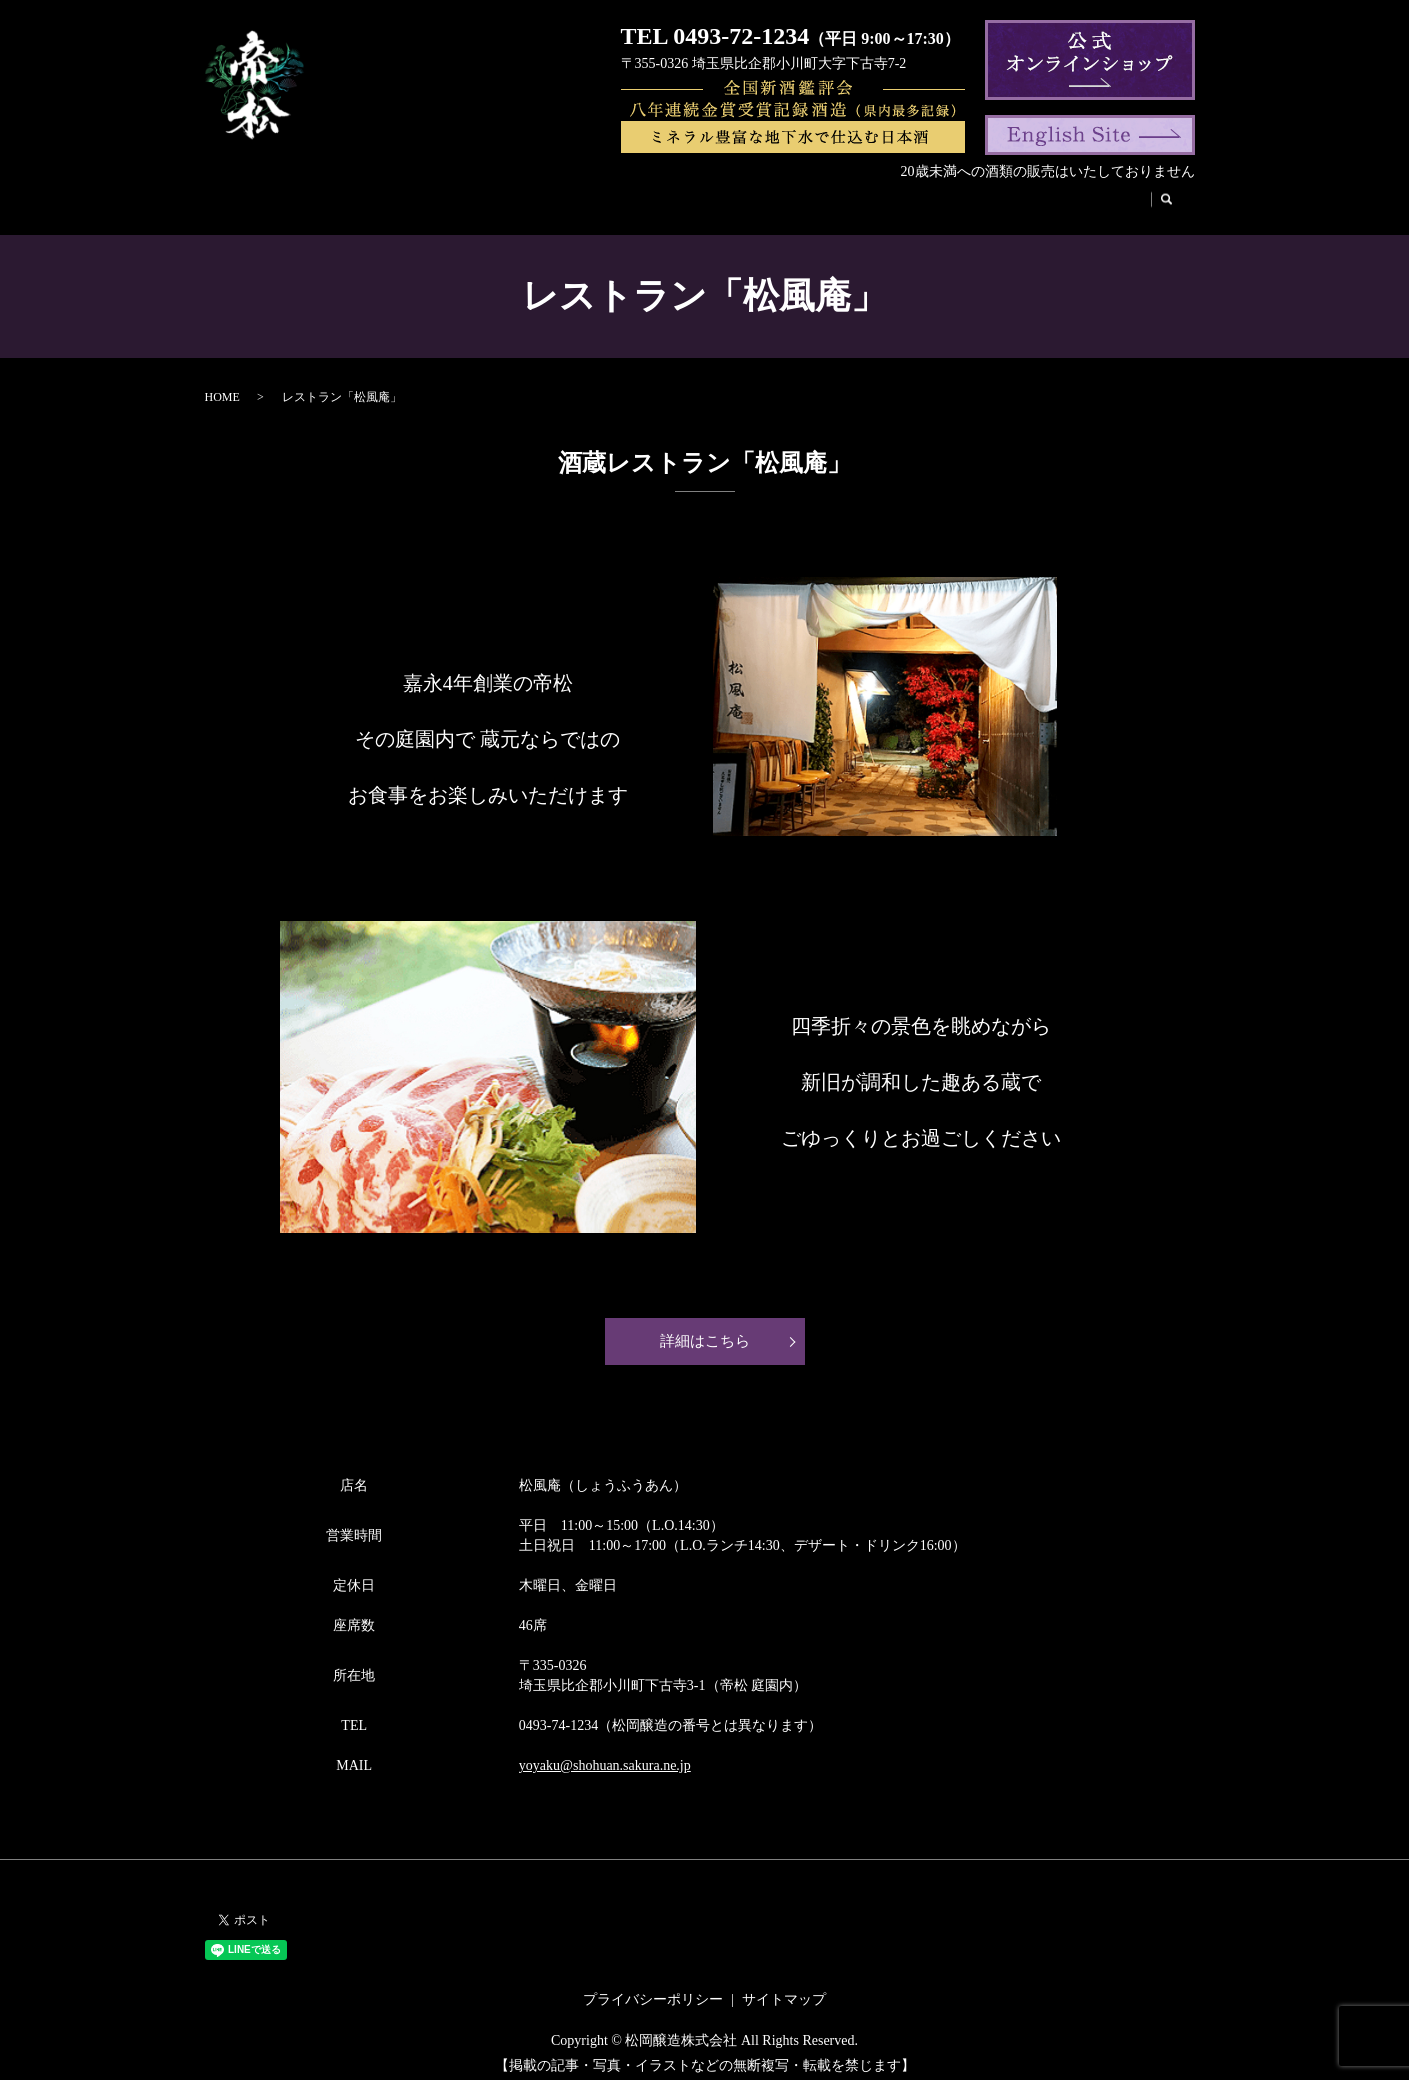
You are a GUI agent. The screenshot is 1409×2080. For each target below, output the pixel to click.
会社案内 (359, 195)
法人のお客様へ (970, 195)
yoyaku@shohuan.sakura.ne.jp (605, 1752)
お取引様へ (1077, 195)
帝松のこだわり (707, 195)
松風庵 (878, 195)
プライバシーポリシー (653, 1986)
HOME (287, 195)
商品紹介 (437, 195)
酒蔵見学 (807, 195)
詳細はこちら (705, 1328)
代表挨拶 (516, 195)
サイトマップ (784, 1986)
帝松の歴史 (601, 195)
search (1147, 196)
